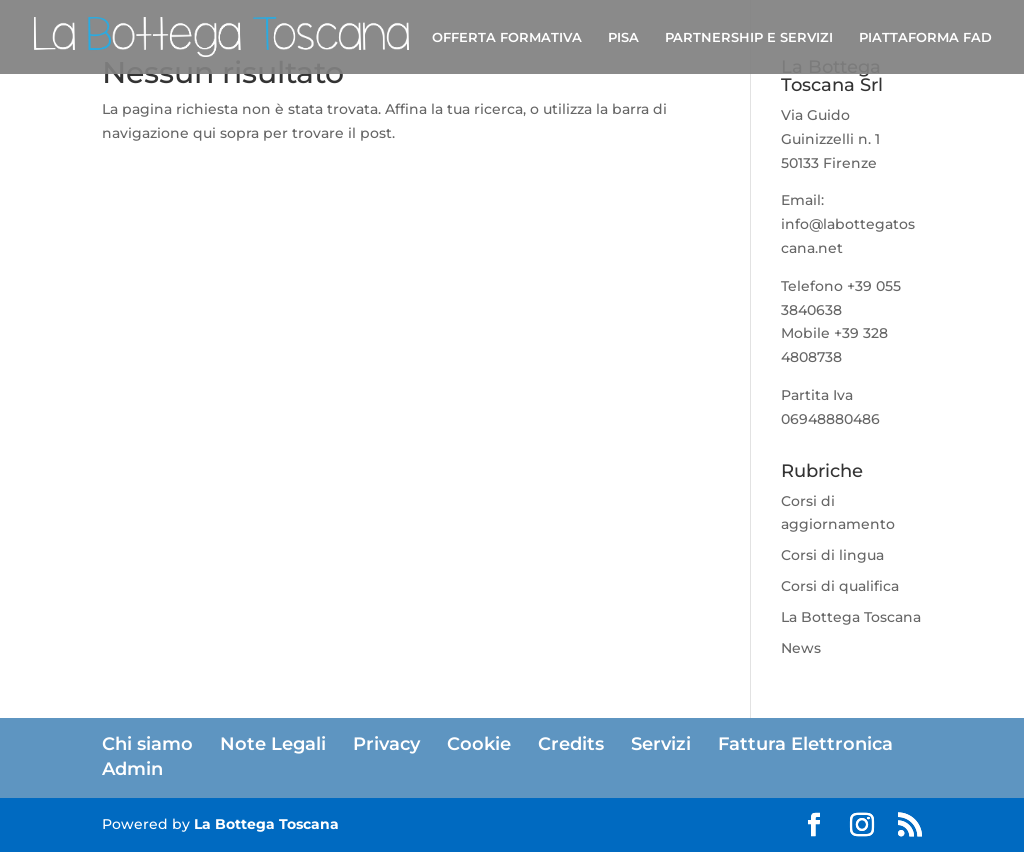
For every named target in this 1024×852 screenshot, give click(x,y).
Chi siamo (147, 744)
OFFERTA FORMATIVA (507, 37)
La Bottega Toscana (851, 617)
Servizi (661, 744)
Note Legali (273, 744)
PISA (623, 37)
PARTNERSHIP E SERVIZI (749, 37)
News (801, 648)
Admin (132, 769)
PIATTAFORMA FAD (925, 37)
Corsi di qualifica (840, 586)
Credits (571, 744)
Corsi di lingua (832, 555)
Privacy (386, 744)
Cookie (479, 744)
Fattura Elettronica (805, 744)
